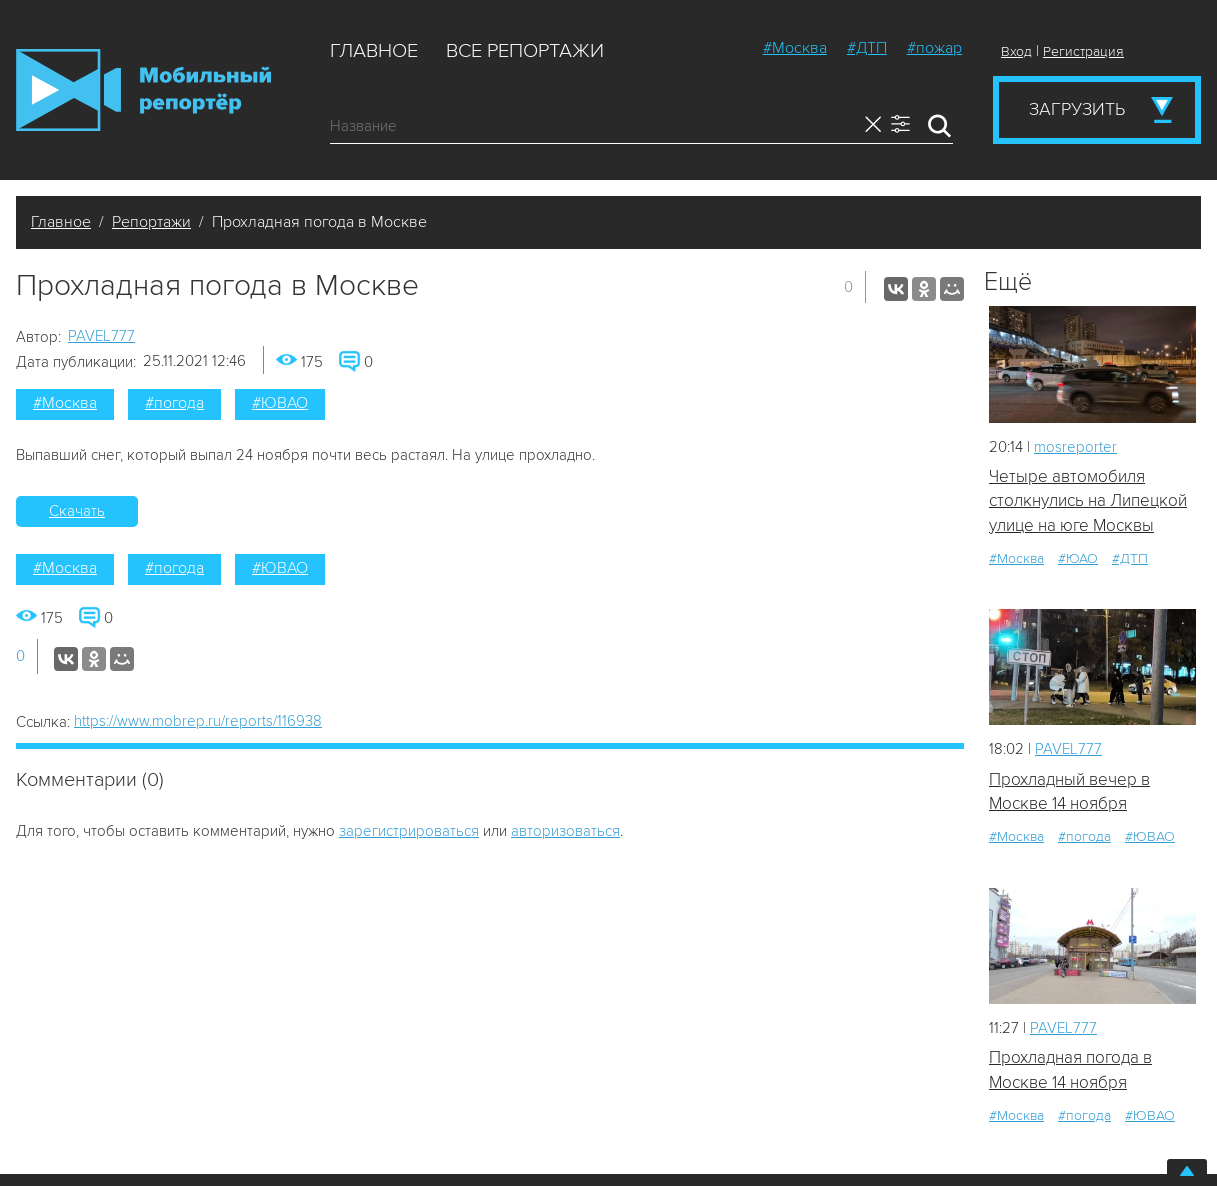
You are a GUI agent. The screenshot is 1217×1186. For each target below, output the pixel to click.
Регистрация (1083, 51)
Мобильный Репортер (143, 90)
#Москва (795, 48)
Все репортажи (525, 51)
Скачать (77, 511)
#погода (174, 403)
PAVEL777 (101, 336)
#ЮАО (1078, 558)
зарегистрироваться (409, 831)
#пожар (934, 48)
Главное (374, 51)
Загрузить (1077, 109)
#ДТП (867, 48)
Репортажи (151, 222)
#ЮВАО (280, 403)
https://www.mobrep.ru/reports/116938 (198, 721)
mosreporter (1075, 447)
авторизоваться (565, 831)
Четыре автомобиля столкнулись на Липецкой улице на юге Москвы (1088, 501)
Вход (1016, 51)
